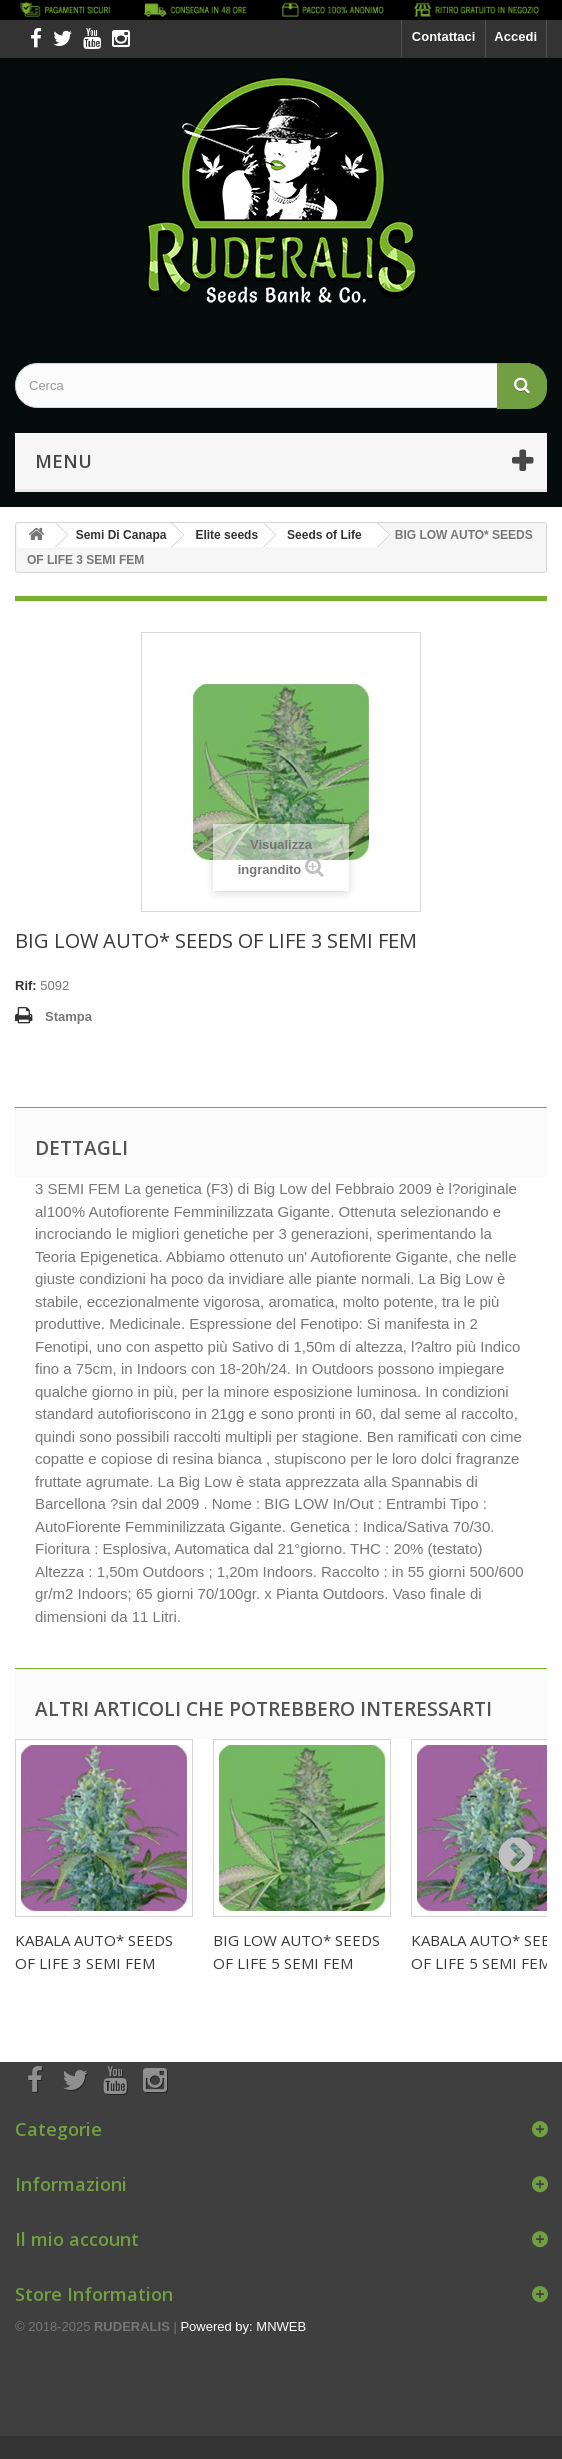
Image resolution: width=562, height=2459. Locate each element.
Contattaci (444, 36)
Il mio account (77, 2239)
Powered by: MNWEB (243, 2326)
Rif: (26, 985)
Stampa (68, 1016)
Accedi (515, 36)
